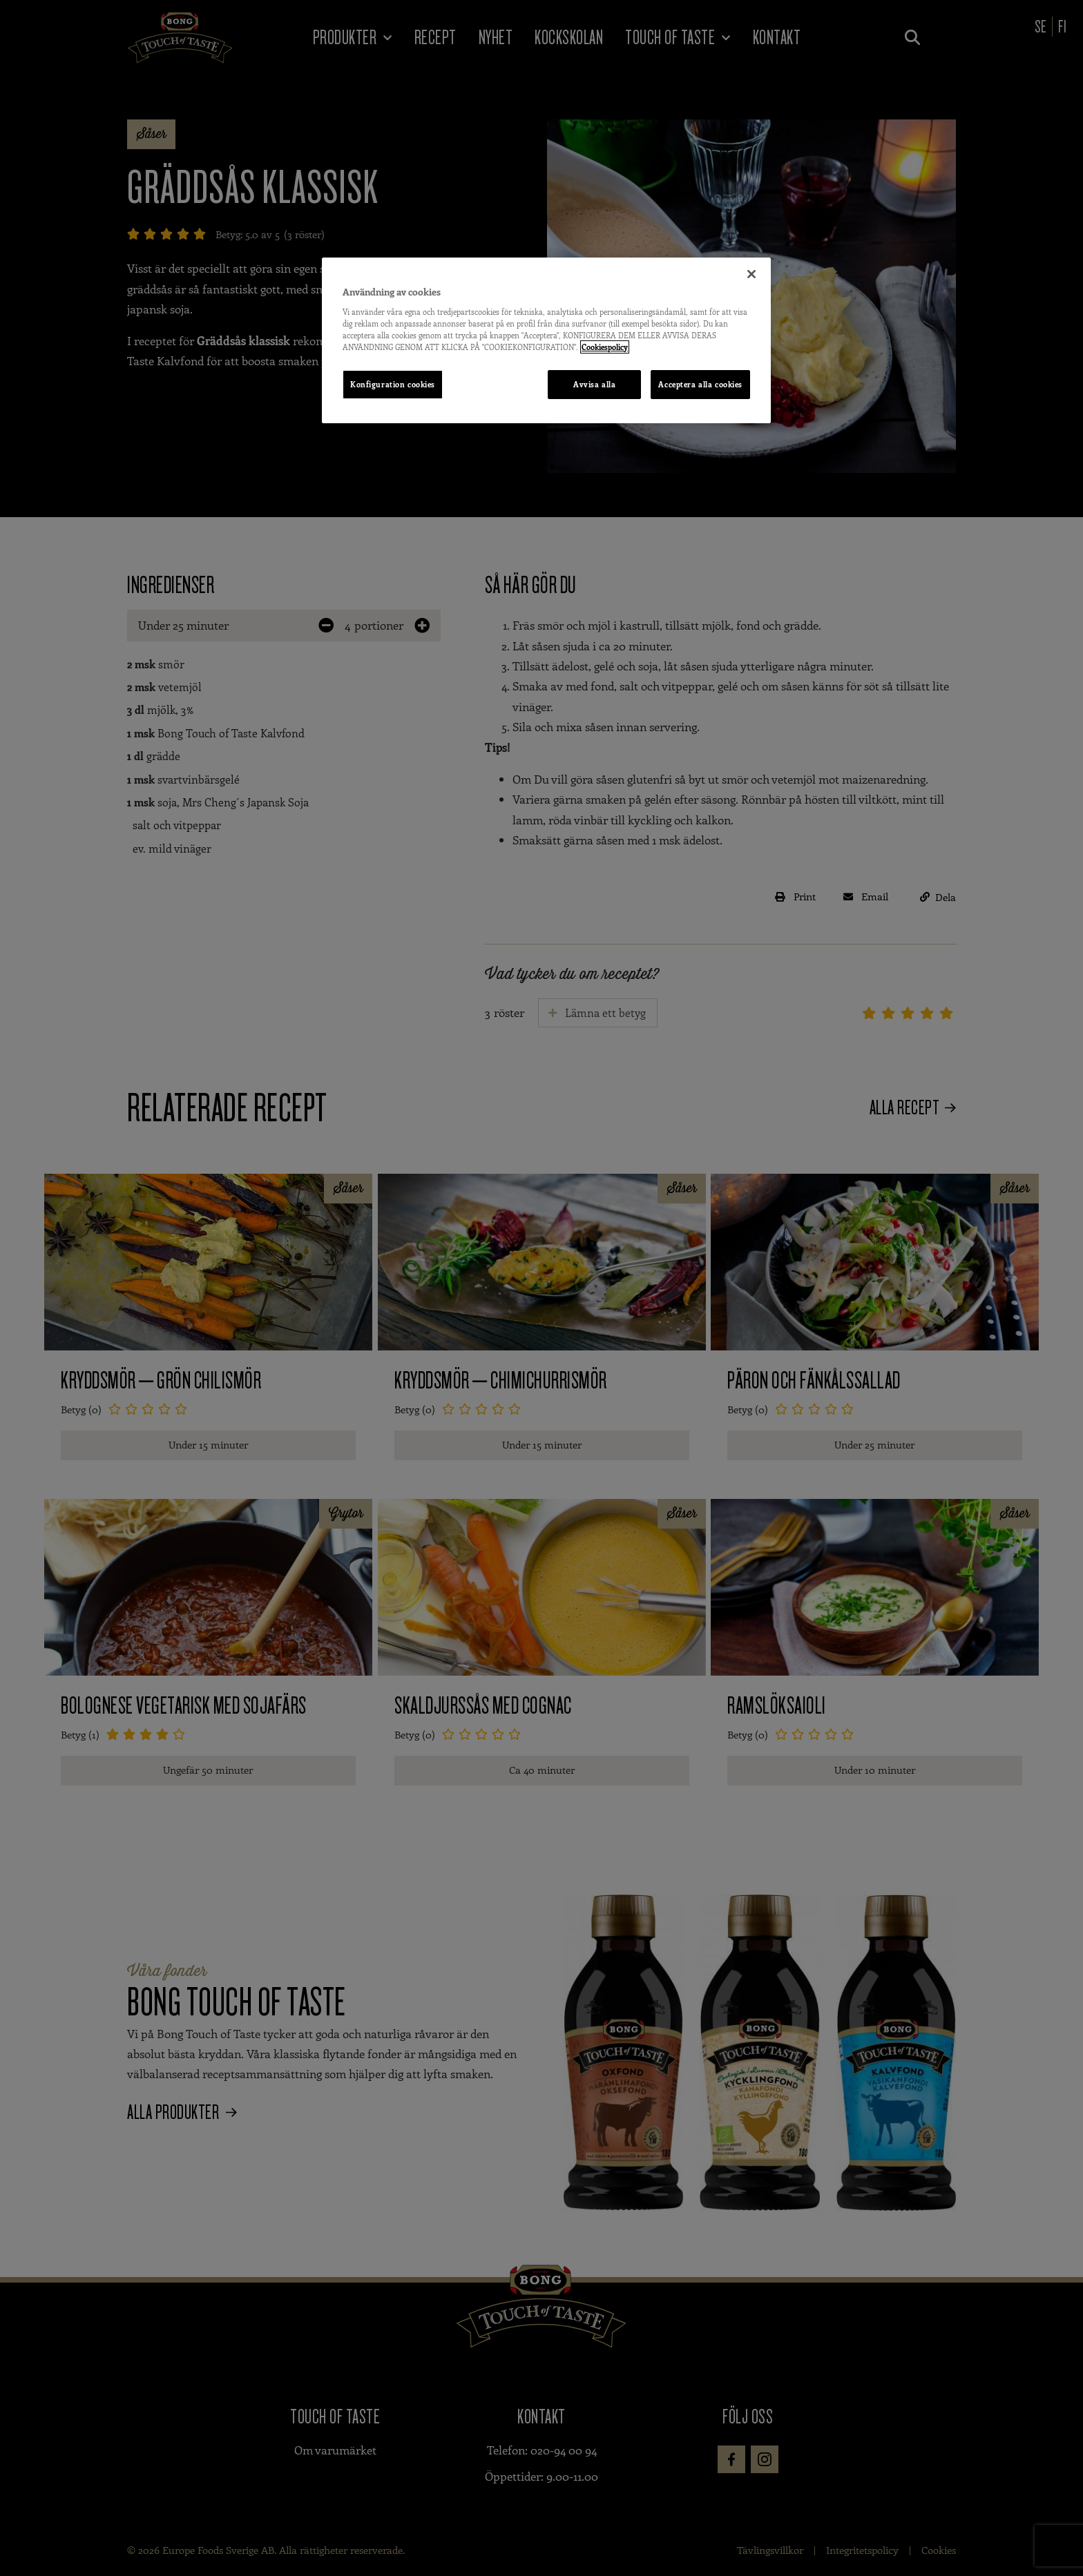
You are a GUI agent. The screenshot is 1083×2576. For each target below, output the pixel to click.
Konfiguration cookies (392, 384)
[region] (546, 340)
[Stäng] (751, 274)
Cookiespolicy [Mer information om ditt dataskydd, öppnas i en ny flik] (605, 347)
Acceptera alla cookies (700, 384)
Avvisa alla (594, 384)
